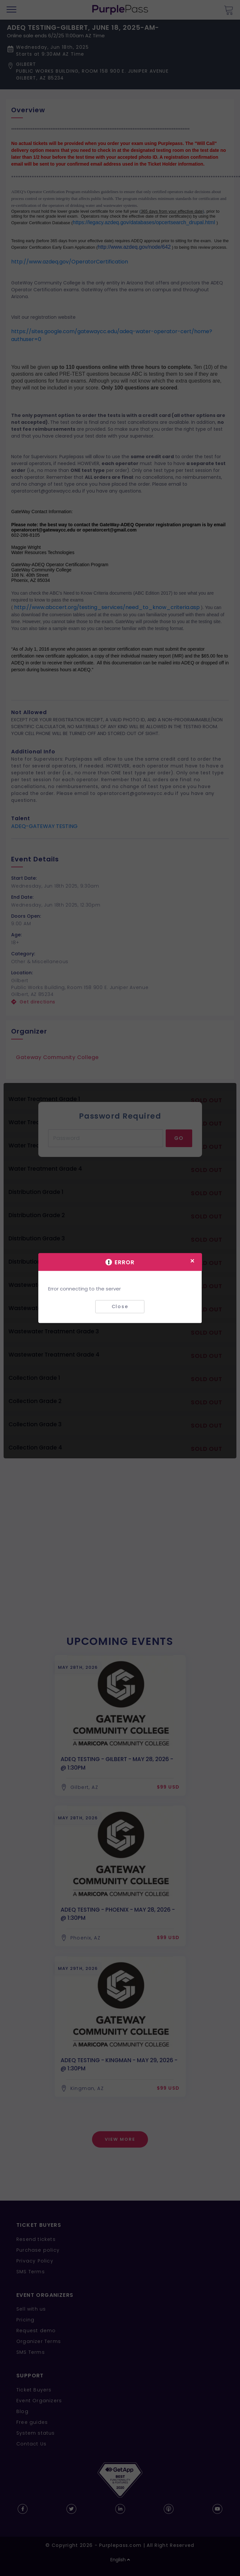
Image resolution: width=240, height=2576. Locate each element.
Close (120, 1306)
